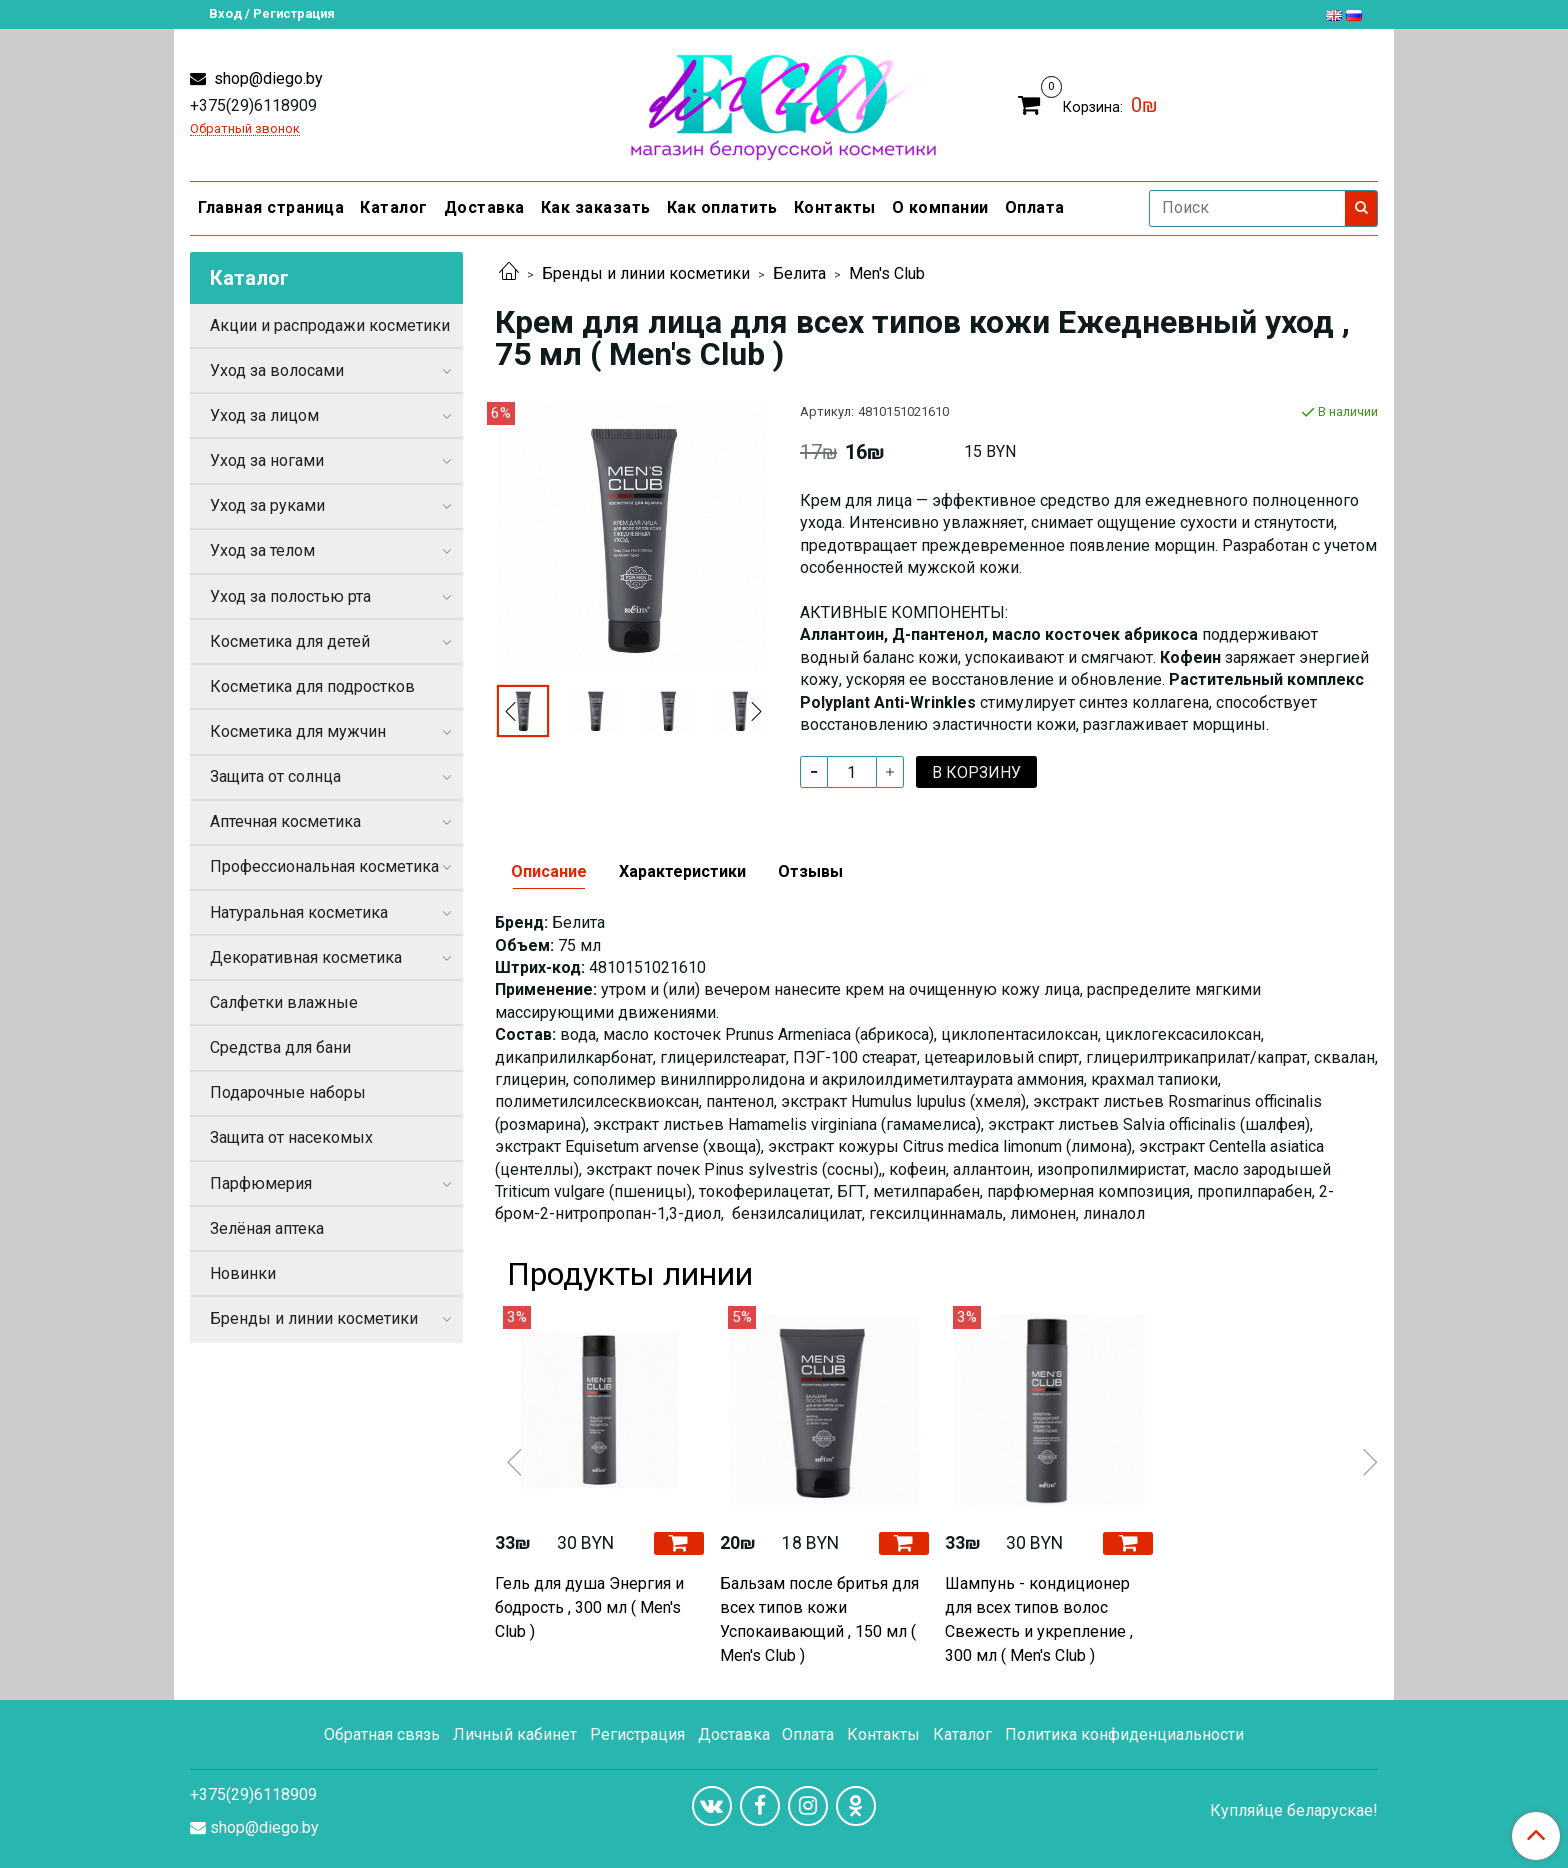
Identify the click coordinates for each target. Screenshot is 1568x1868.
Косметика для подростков (312, 686)
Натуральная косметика (299, 912)
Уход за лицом (264, 415)
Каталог (394, 207)
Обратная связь (382, 1734)
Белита (799, 273)
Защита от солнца (275, 776)
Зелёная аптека (267, 1228)
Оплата (1035, 207)
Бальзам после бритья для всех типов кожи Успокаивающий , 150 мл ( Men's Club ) (819, 1619)
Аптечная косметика (285, 821)
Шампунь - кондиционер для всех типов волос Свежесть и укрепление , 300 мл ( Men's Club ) (1039, 1619)
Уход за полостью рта (290, 596)
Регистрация (637, 1734)
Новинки (243, 1273)
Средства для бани (280, 1047)
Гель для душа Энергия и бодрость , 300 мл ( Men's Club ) (589, 1607)
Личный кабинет (515, 1734)
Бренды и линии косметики (646, 273)
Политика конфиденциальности (1124, 1734)
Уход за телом (262, 550)
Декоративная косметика (306, 957)
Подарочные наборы (288, 1092)
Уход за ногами (267, 460)
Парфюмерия (261, 1183)
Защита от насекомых (291, 1137)
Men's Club (887, 273)
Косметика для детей (290, 641)
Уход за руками (267, 505)
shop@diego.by (266, 78)
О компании (940, 207)
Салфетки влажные (284, 1002)
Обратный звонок (245, 129)
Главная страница (271, 207)
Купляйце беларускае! (1294, 1811)
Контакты (835, 207)
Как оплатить (722, 207)
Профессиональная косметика (324, 866)
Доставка (484, 207)
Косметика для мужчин (298, 731)
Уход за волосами (277, 370)
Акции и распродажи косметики (330, 325)
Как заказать (596, 207)
